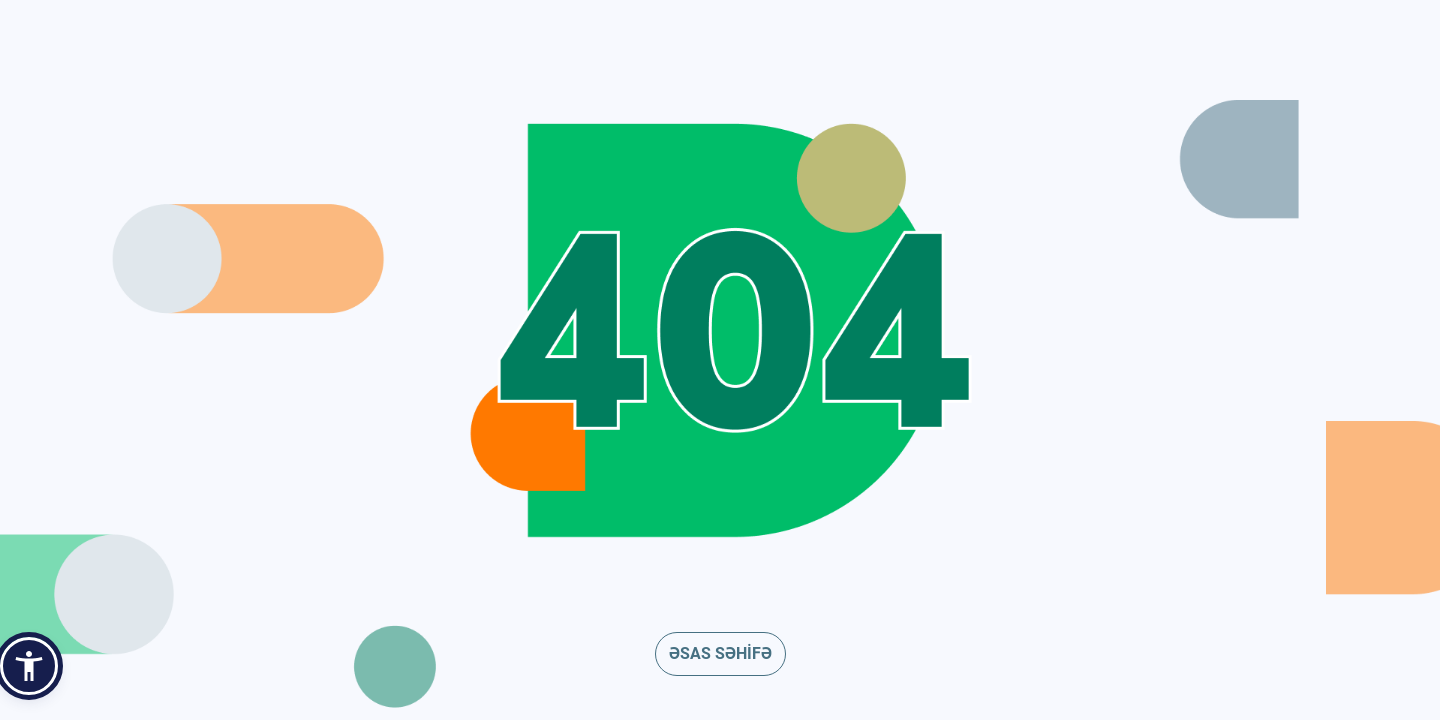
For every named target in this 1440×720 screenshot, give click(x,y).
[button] (29, 666)
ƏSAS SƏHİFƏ (720, 653)
